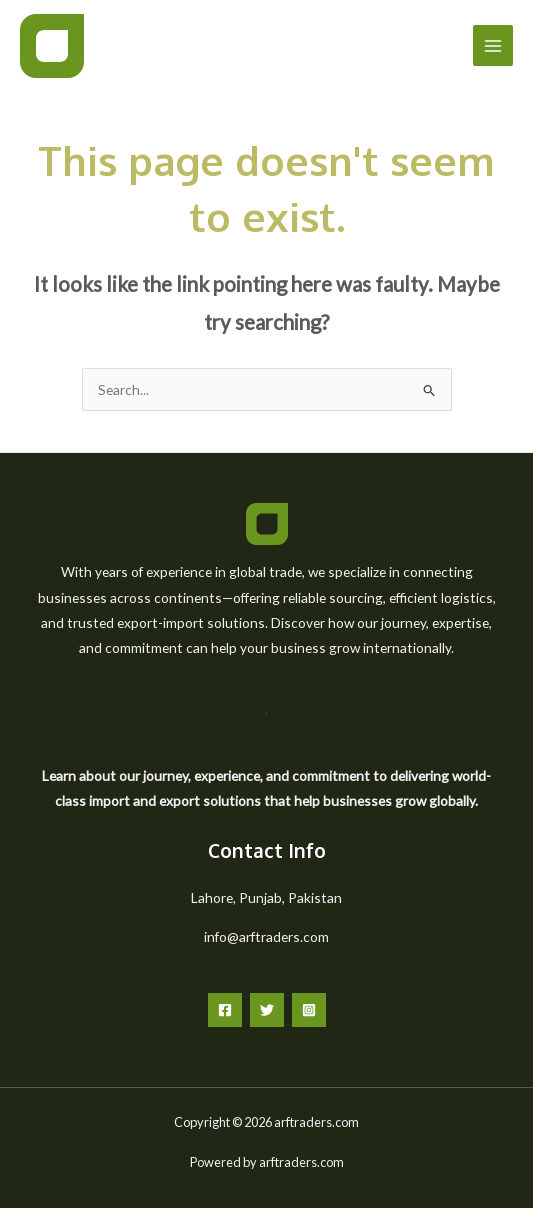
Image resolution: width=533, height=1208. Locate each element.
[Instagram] (309, 1010)
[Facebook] (225, 1010)
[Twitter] (267, 1010)
